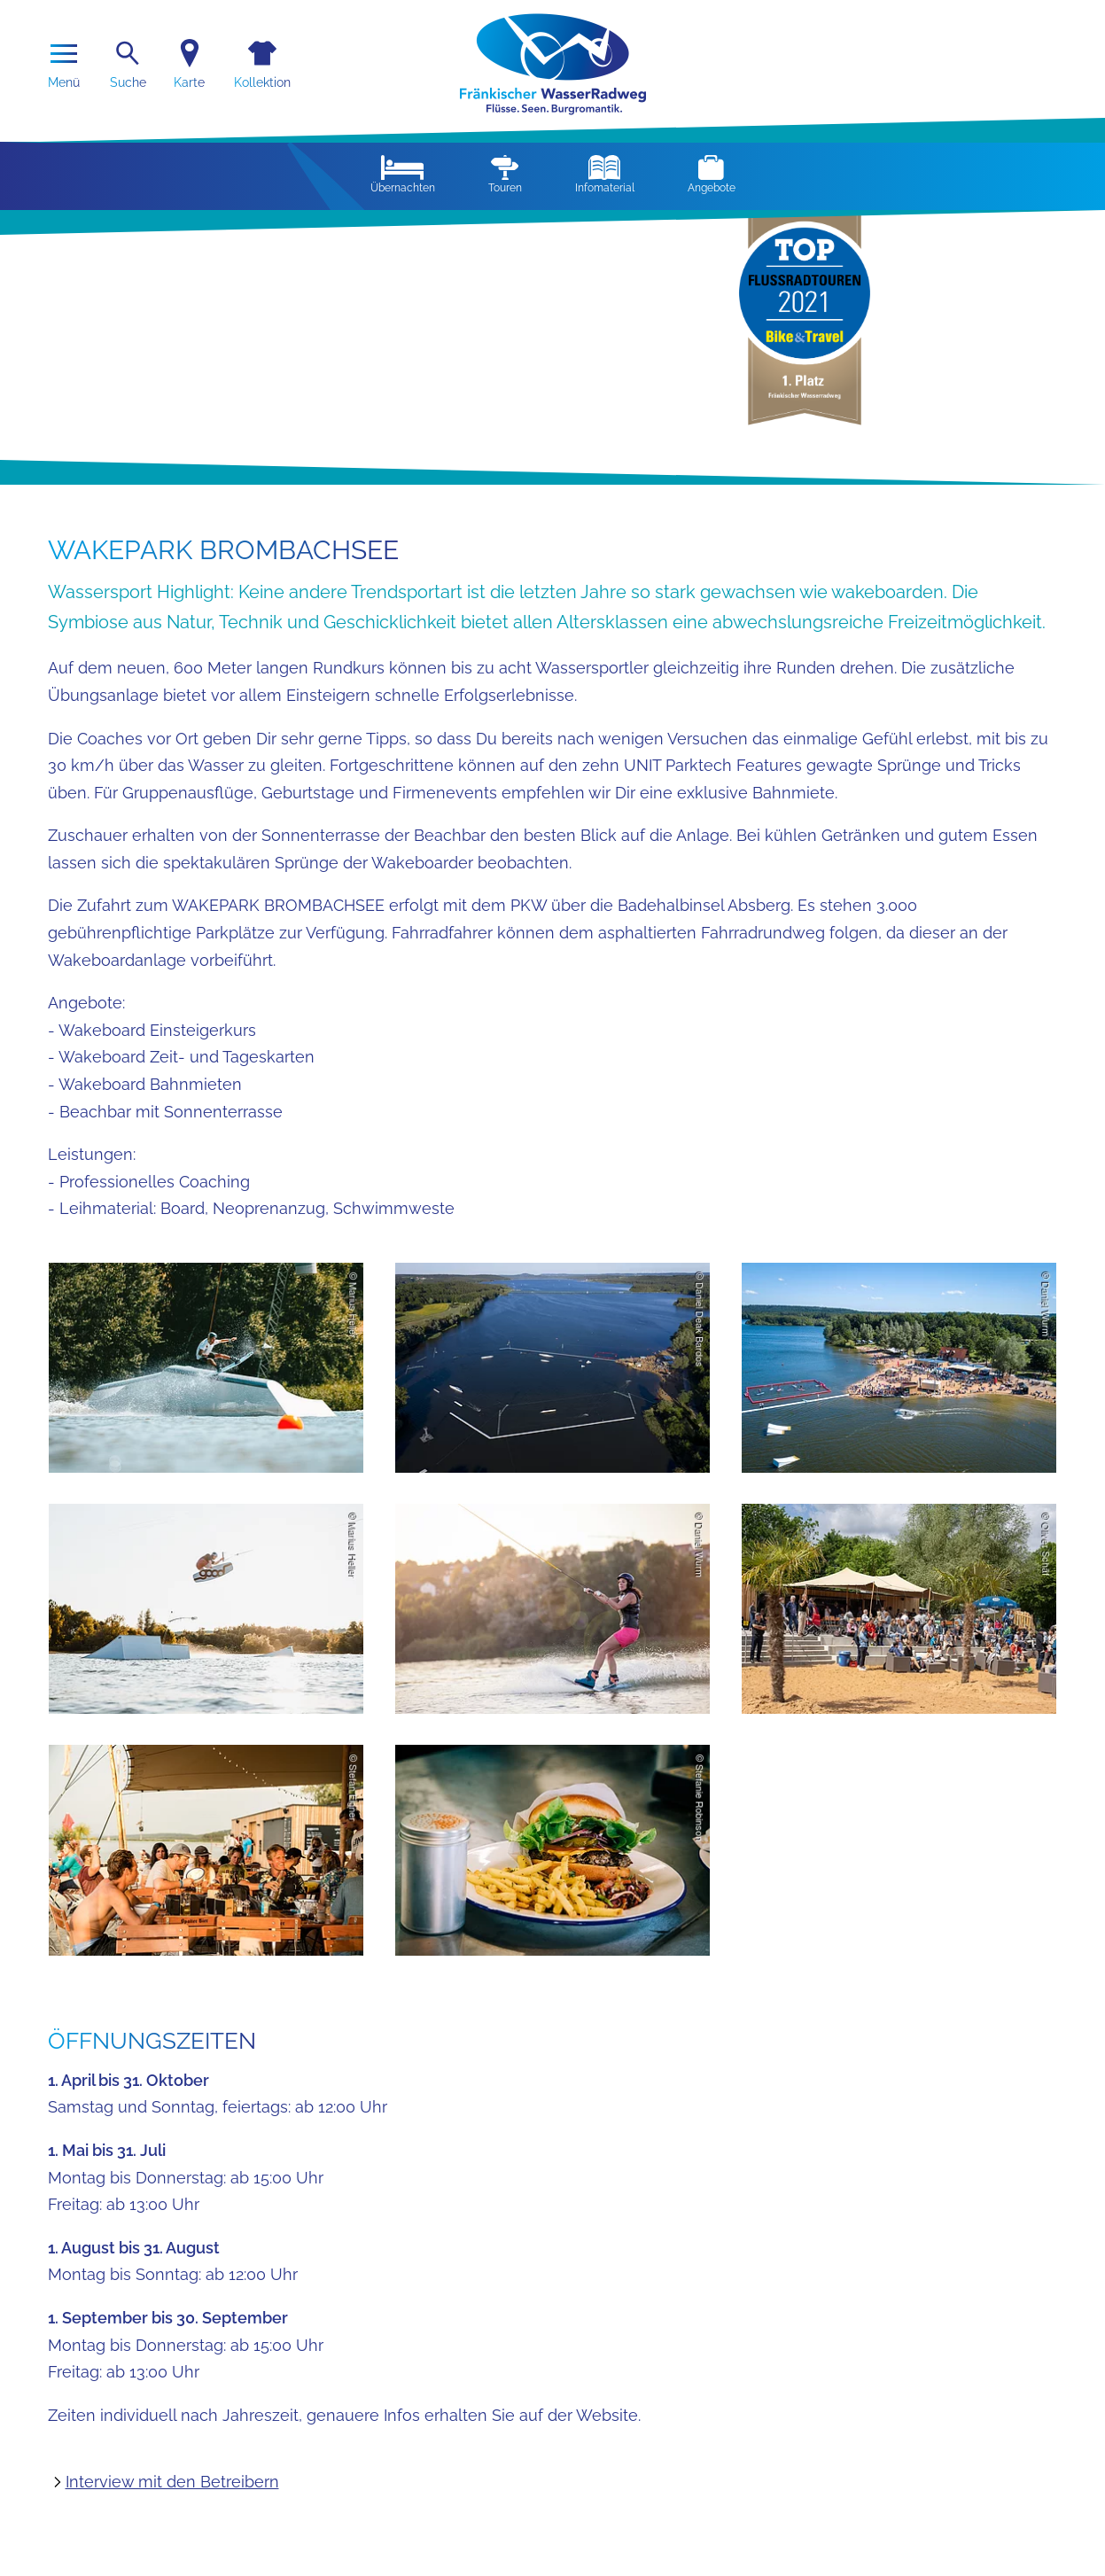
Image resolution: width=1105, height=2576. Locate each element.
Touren (505, 174)
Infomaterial (604, 174)
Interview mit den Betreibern (172, 2481)
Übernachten (402, 174)
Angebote (711, 174)
